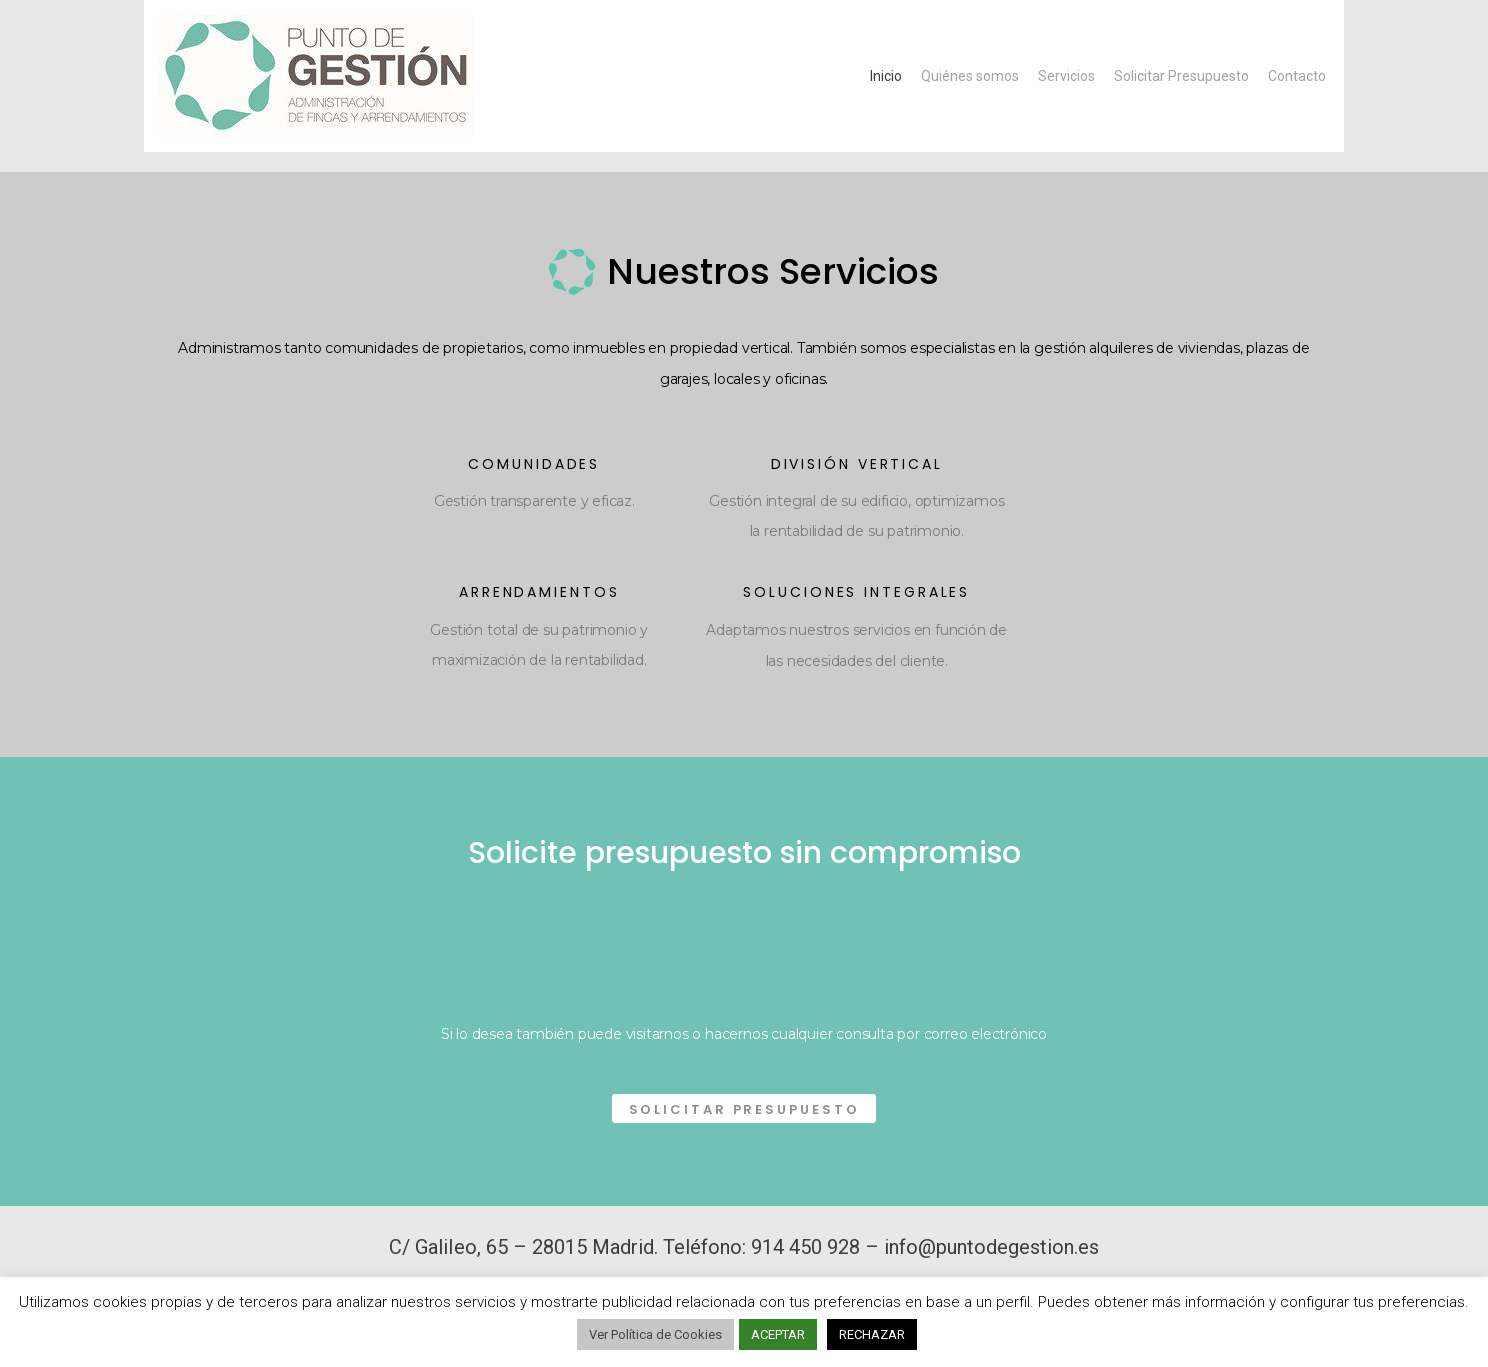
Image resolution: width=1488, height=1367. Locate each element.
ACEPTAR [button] (778, 1334)
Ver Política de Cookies (655, 1334)
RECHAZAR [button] (872, 1334)
